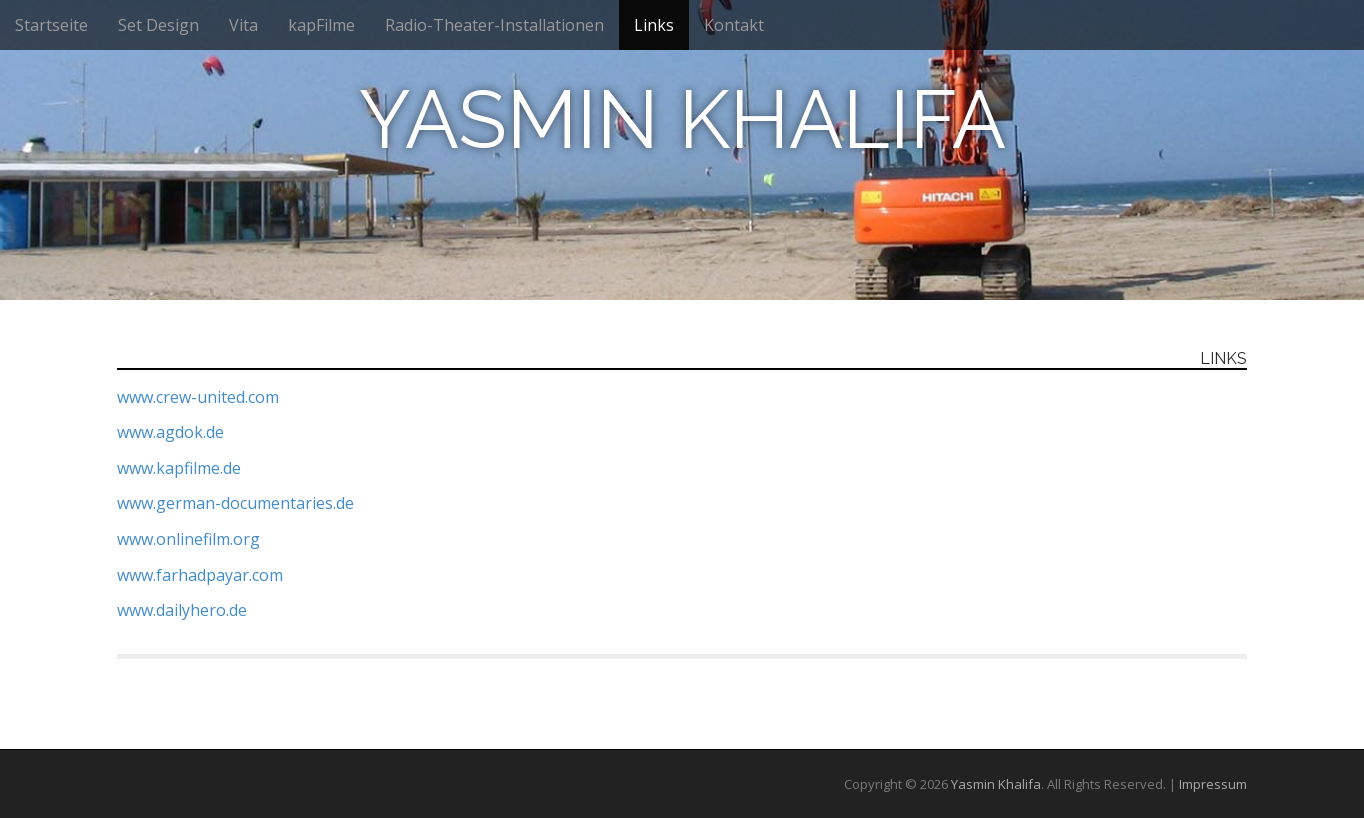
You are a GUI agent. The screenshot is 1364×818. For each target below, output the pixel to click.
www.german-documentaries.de (235, 503)
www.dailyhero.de (182, 610)
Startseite (51, 25)
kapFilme (321, 25)
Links (654, 25)
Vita (243, 25)
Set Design (158, 25)
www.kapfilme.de (179, 468)
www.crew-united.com (198, 397)
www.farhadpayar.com (200, 575)
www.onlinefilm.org (188, 539)
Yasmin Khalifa (682, 120)
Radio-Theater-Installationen (494, 25)
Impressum (1213, 784)
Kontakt (734, 25)
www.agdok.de (170, 432)
